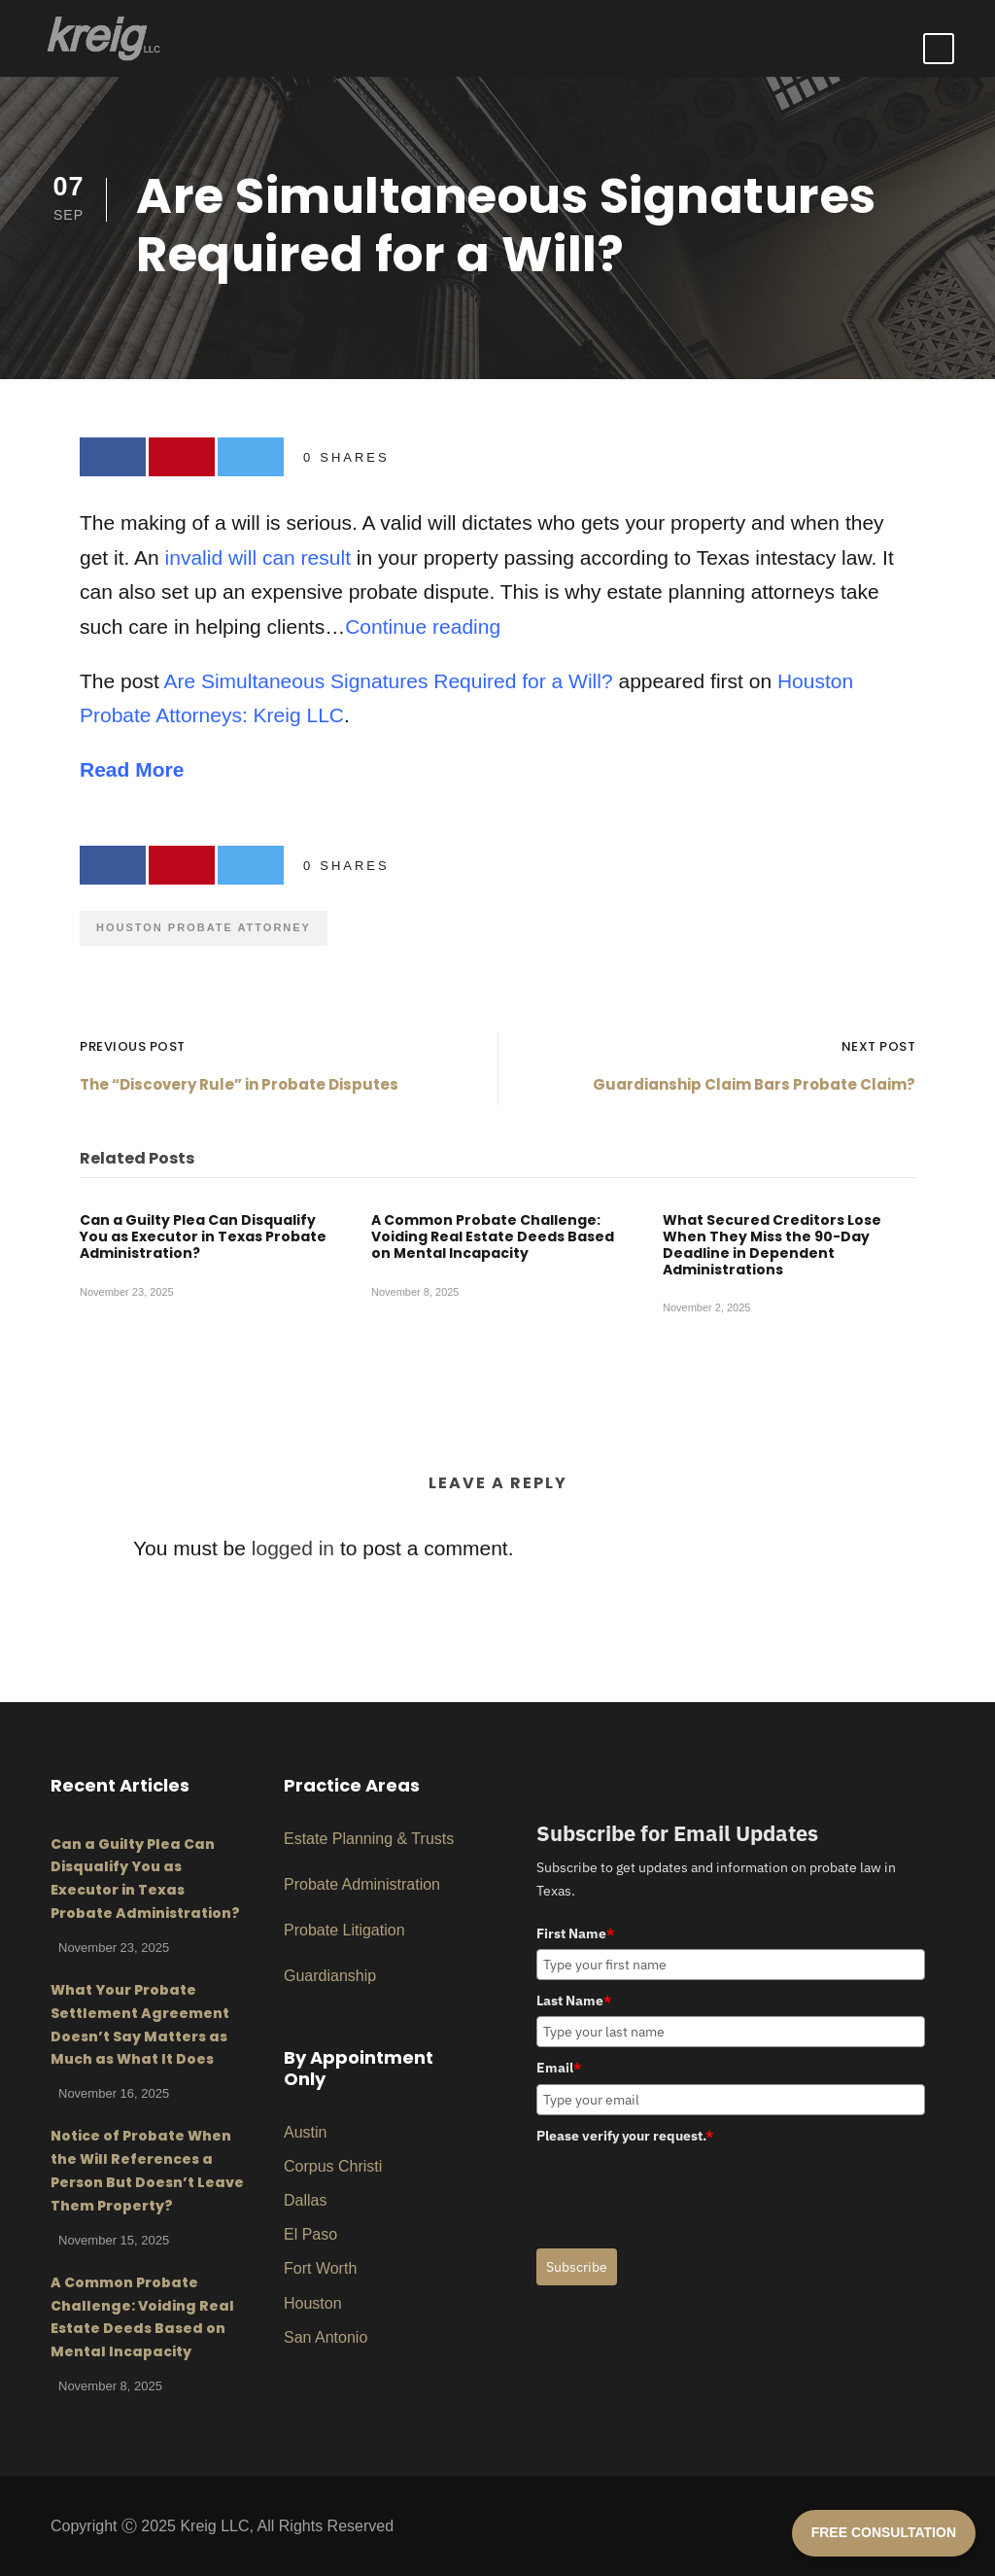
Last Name (573, 2000)
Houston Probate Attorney (203, 927)
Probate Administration (362, 1884)
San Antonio (325, 2337)
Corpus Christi (333, 2166)
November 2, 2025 (707, 1308)
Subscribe (576, 2267)
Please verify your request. (624, 2135)
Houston (313, 2303)
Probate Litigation (344, 1930)
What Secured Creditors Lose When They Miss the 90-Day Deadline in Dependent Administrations (772, 1244)
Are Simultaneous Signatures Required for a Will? (387, 681)
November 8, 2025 (415, 1292)
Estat (301, 1838)
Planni (351, 1838)
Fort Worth (320, 2268)
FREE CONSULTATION (883, 2532)
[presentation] (684, 2189)
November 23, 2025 (127, 1292)
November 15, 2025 (113, 2240)
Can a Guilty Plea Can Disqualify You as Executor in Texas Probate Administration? (203, 1236)
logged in (293, 1548)
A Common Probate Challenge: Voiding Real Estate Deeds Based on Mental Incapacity (492, 1236)
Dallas (305, 2200)
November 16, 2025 (113, 2093)
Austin (305, 2132)
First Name (575, 1933)
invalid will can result (258, 557)
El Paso (310, 2234)
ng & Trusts (414, 1838)
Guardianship (330, 1975)
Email (558, 2067)
